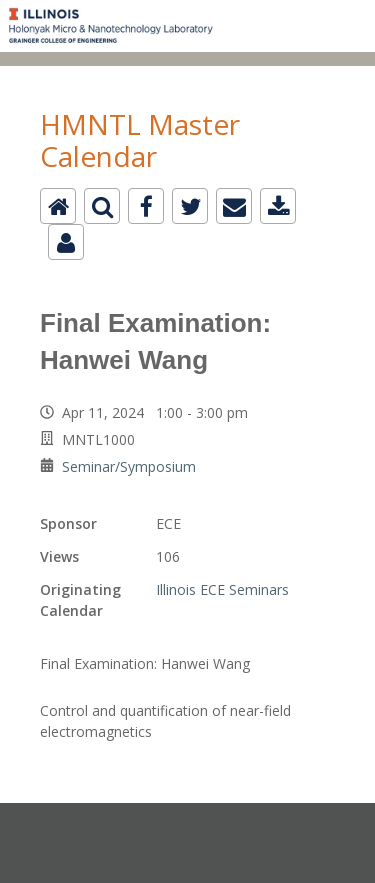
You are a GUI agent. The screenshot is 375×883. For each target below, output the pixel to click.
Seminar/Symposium (129, 466)
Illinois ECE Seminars (222, 589)
